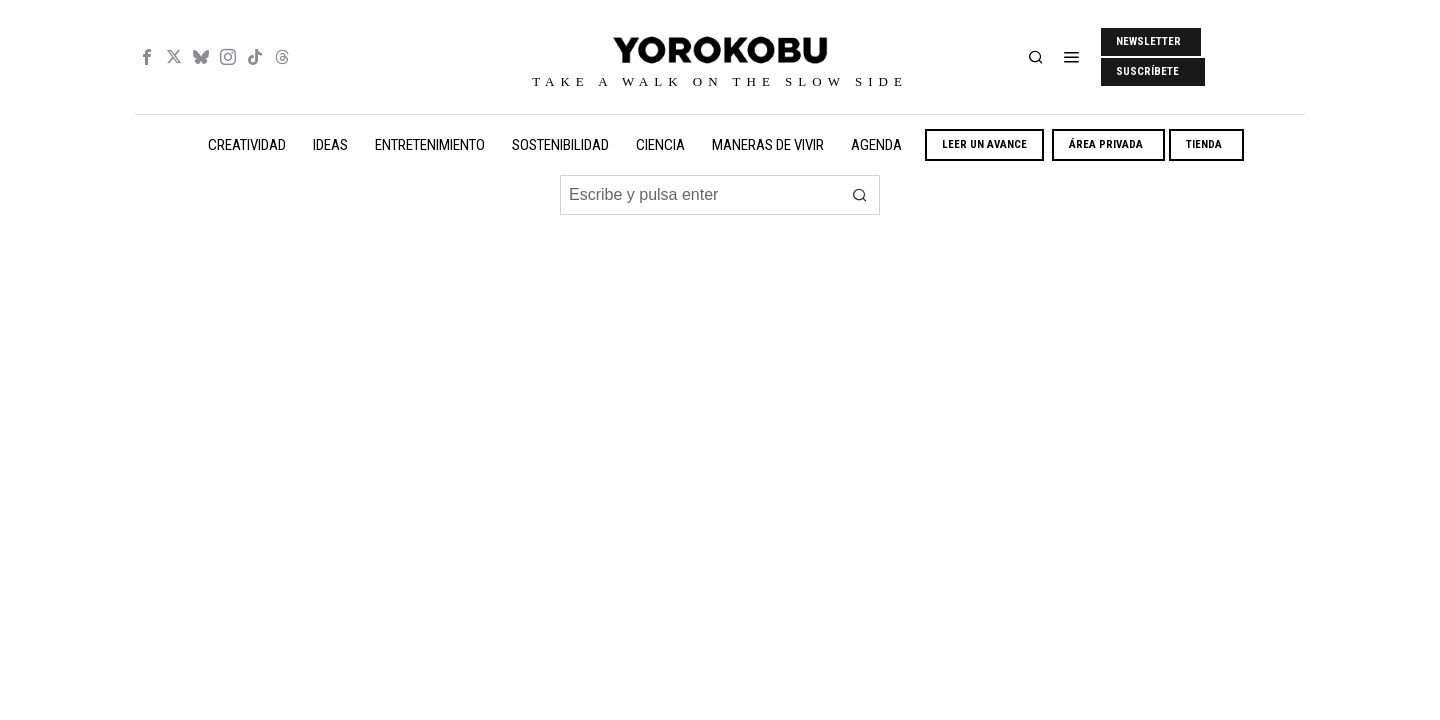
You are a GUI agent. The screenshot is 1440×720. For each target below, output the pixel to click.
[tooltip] (147, 57)
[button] (860, 195)
